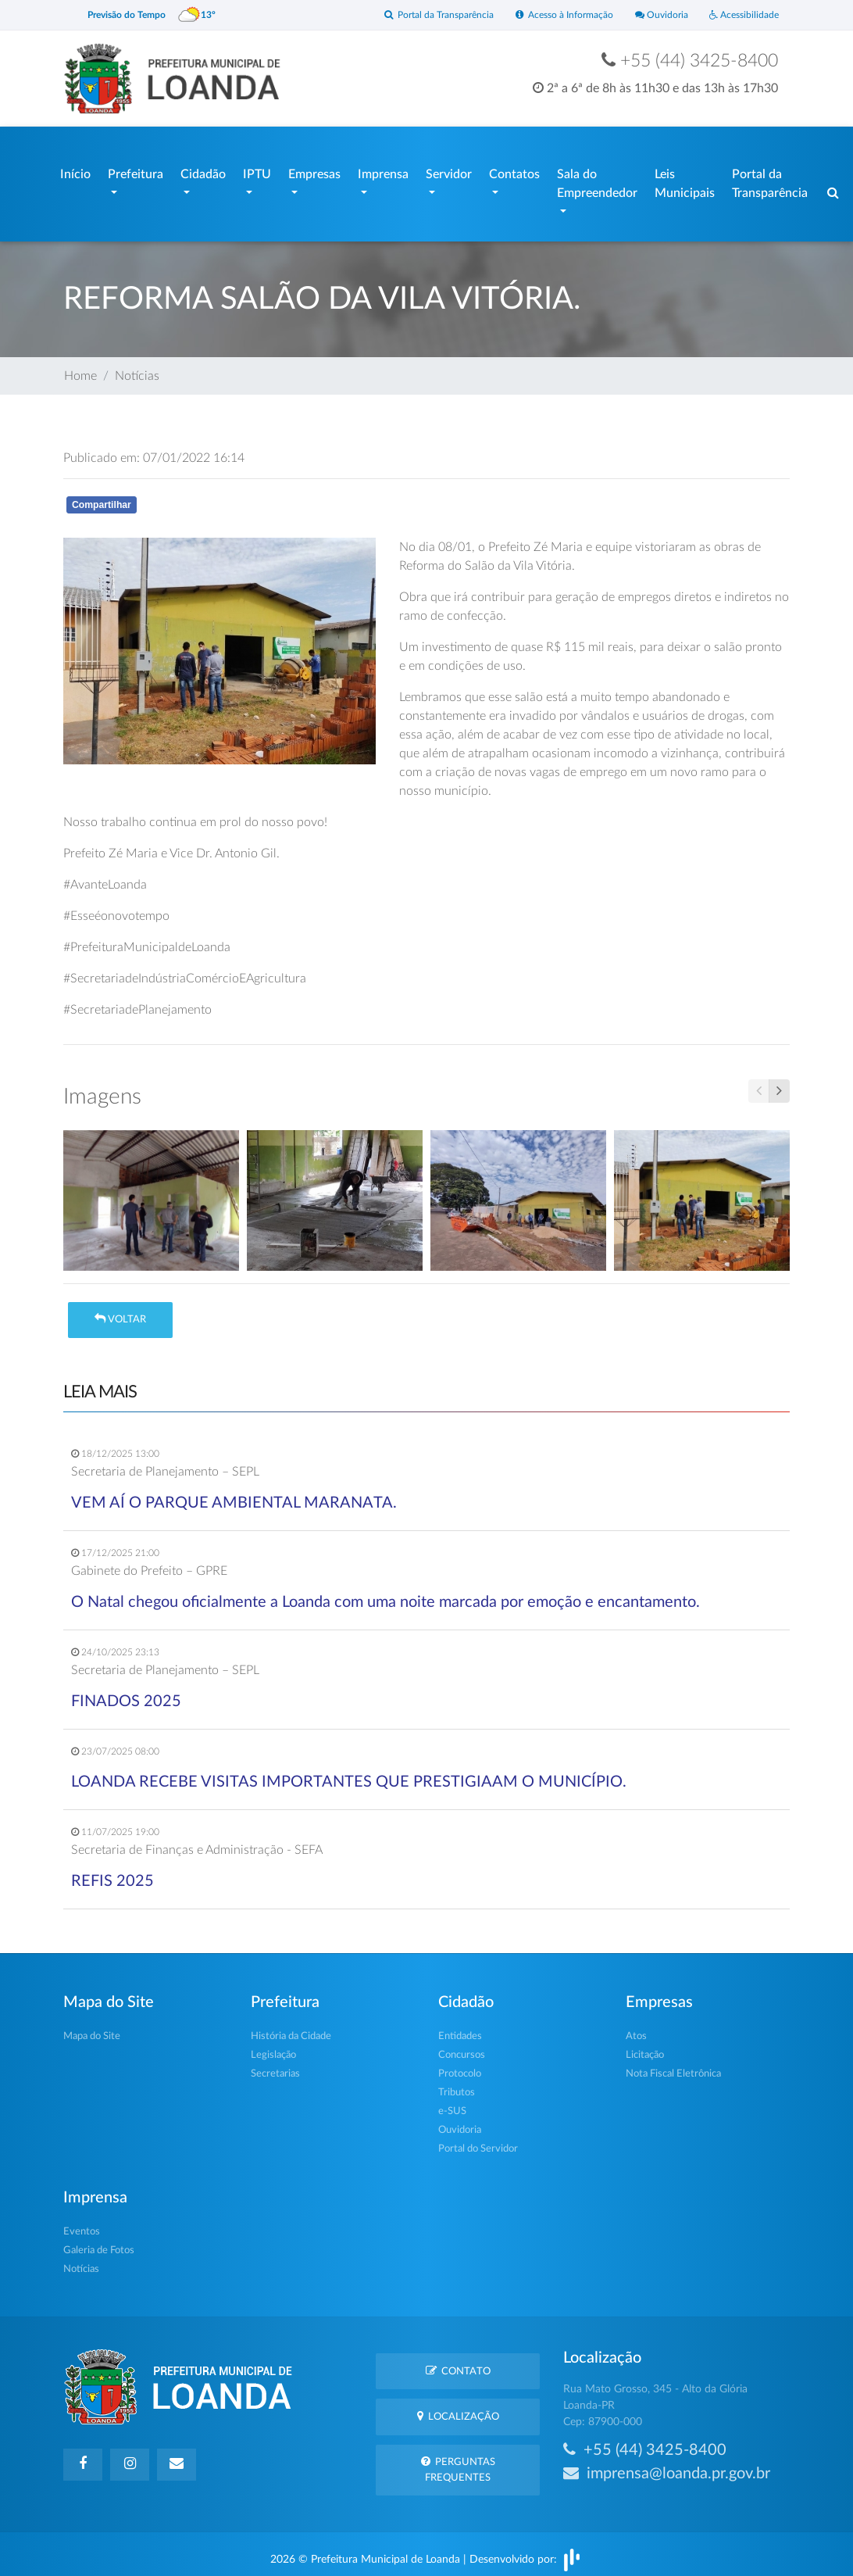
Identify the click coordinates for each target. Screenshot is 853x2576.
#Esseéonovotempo (116, 909)
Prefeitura (135, 171)
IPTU (257, 171)
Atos (636, 2029)
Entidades (460, 2029)
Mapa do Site (91, 2029)
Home (80, 369)
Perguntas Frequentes (458, 2462)
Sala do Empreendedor (597, 180)
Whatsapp (244, 500)
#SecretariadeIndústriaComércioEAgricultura (184, 971)
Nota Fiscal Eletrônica (673, 2067)
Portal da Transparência (415, 15)
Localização (458, 2408)
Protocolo (459, 2067)
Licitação (645, 2048)
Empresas (314, 171)
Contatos (514, 171)
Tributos (456, 2085)
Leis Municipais (685, 180)
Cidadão (203, 171)
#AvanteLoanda (105, 877)
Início (75, 171)
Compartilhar (101, 497)
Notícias (137, 369)
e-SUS (452, 2104)
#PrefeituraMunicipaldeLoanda (146, 940)
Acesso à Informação (549, 15)
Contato (458, 2363)
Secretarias (275, 2067)
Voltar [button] (120, 1312)
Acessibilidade (741, 15)
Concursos (461, 2048)
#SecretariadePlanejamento (137, 1002)
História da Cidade (291, 2029)
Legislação (273, 2048)
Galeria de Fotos (98, 2243)
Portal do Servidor (478, 2142)
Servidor (449, 171)
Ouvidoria (652, 15)
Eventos (81, 2225)
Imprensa (383, 171)
